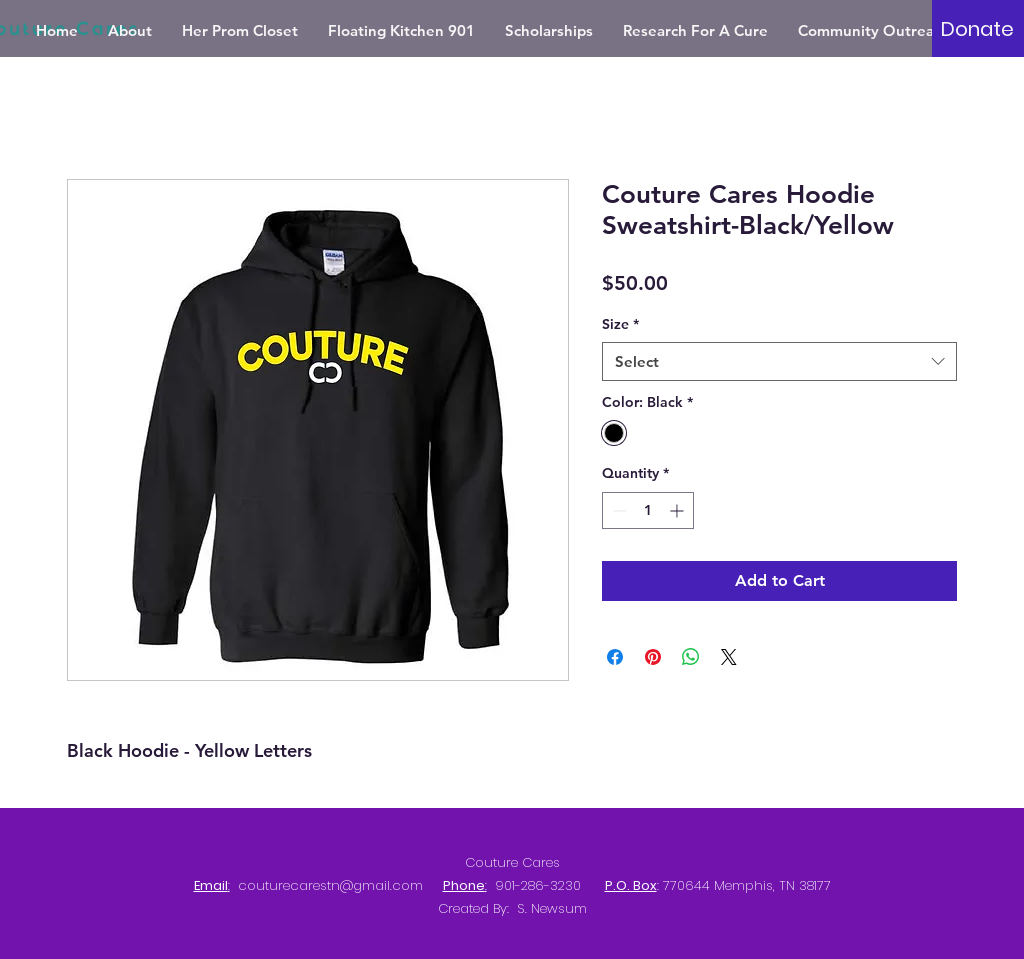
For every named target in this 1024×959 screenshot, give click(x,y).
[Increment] (678, 510)
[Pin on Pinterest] (653, 657)
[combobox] (779, 361)
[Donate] (977, 29)
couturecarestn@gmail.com (330, 885)
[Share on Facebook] (615, 657)
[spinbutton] (648, 510)
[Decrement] (617, 510)
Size (620, 324)
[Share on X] (729, 657)
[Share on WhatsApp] (691, 657)
